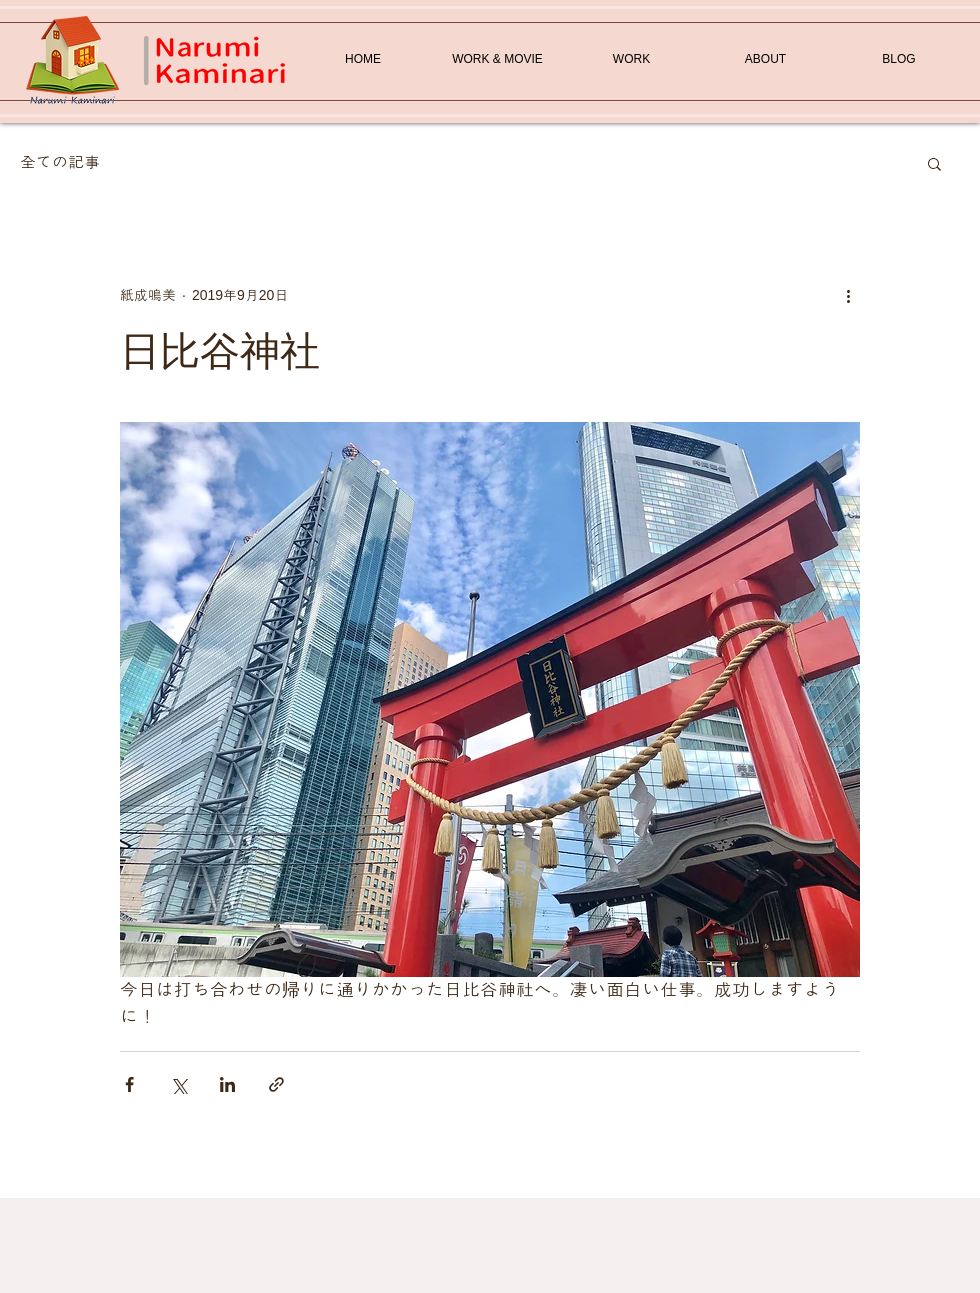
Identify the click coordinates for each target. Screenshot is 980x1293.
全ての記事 (60, 162)
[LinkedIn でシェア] (227, 1084)
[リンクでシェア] (276, 1084)
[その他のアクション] (848, 295)
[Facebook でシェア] (129, 1084)
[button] (934, 163)
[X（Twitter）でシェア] (178, 1084)
